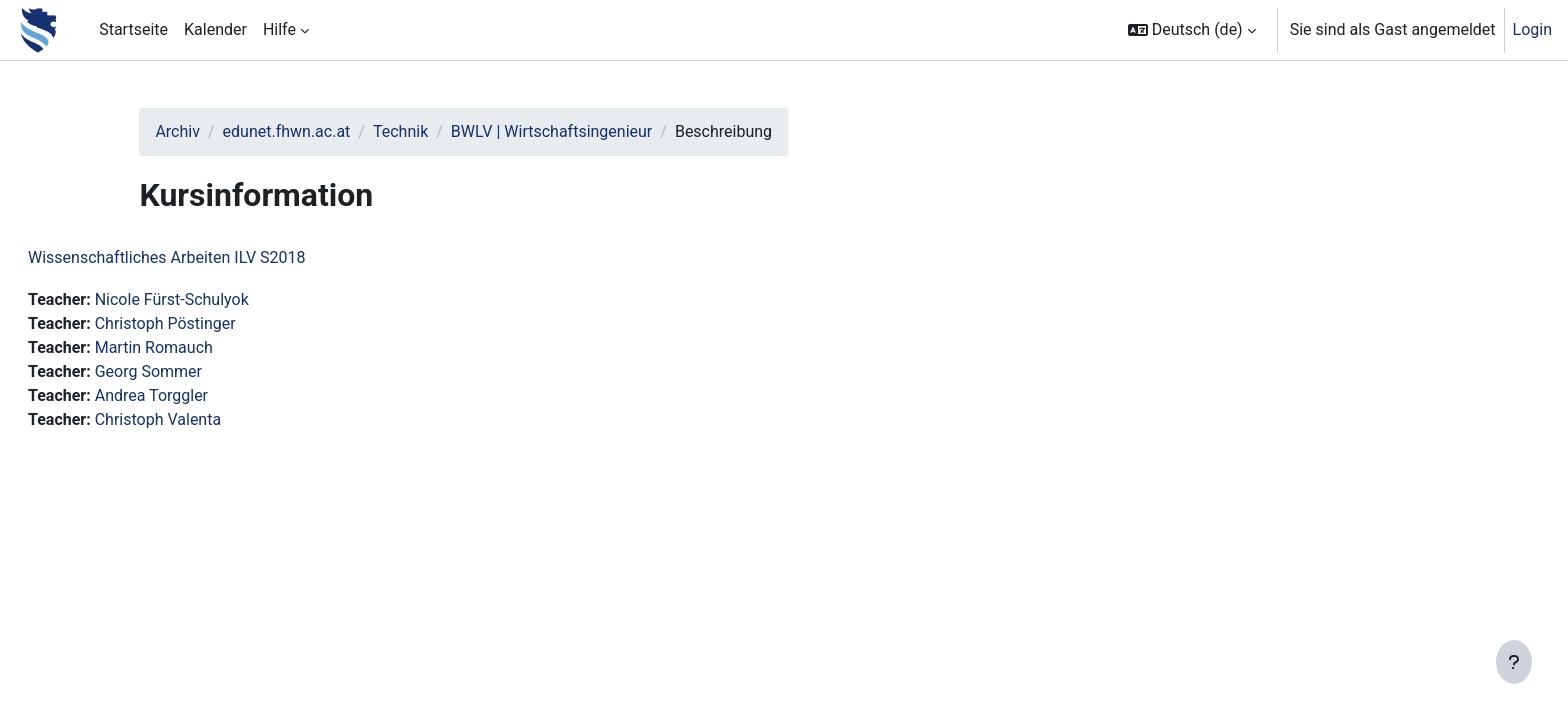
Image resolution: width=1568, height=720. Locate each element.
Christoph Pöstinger (213, 323)
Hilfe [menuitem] (279, 29)
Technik (441, 131)
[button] (1192, 30)
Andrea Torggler (199, 395)
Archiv (218, 131)
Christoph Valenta (206, 419)
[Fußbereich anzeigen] (1514, 662)
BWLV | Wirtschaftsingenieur (592, 131)
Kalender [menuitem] (215, 29)
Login (1532, 29)
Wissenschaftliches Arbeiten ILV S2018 (215, 257)
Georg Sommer (196, 371)
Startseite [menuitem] (133, 29)
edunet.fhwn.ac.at (327, 131)
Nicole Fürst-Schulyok (220, 299)
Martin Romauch (202, 347)
